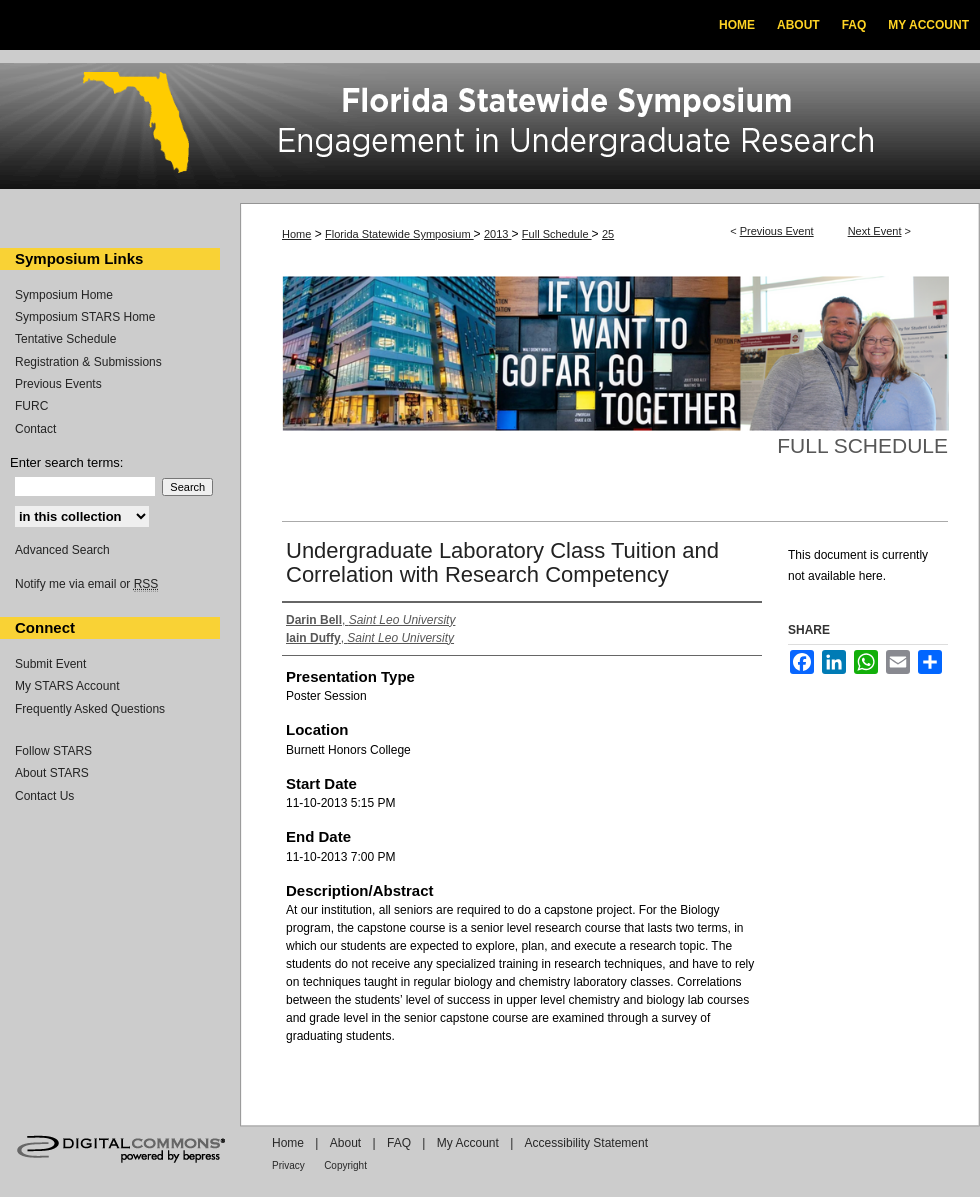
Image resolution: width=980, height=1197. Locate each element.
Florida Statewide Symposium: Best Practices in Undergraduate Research (490, 129)
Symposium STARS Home (85, 317)
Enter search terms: (66, 462)
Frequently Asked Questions (90, 709)
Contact (35, 429)
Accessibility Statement (586, 1143)
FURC (31, 406)
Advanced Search (62, 550)
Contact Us (44, 796)
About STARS (52, 773)
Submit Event (50, 664)
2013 (498, 234)
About (345, 1143)
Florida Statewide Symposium (399, 234)
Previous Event (777, 231)
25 (608, 234)
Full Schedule (557, 234)
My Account (468, 1143)
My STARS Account (67, 686)
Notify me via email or (86, 584)
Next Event (875, 231)
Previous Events (58, 384)
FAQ (399, 1143)
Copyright (345, 1165)
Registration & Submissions (88, 362)
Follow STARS (53, 751)
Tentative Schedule (65, 339)
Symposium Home (64, 295)
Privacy (288, 1165)
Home (296, 234)
